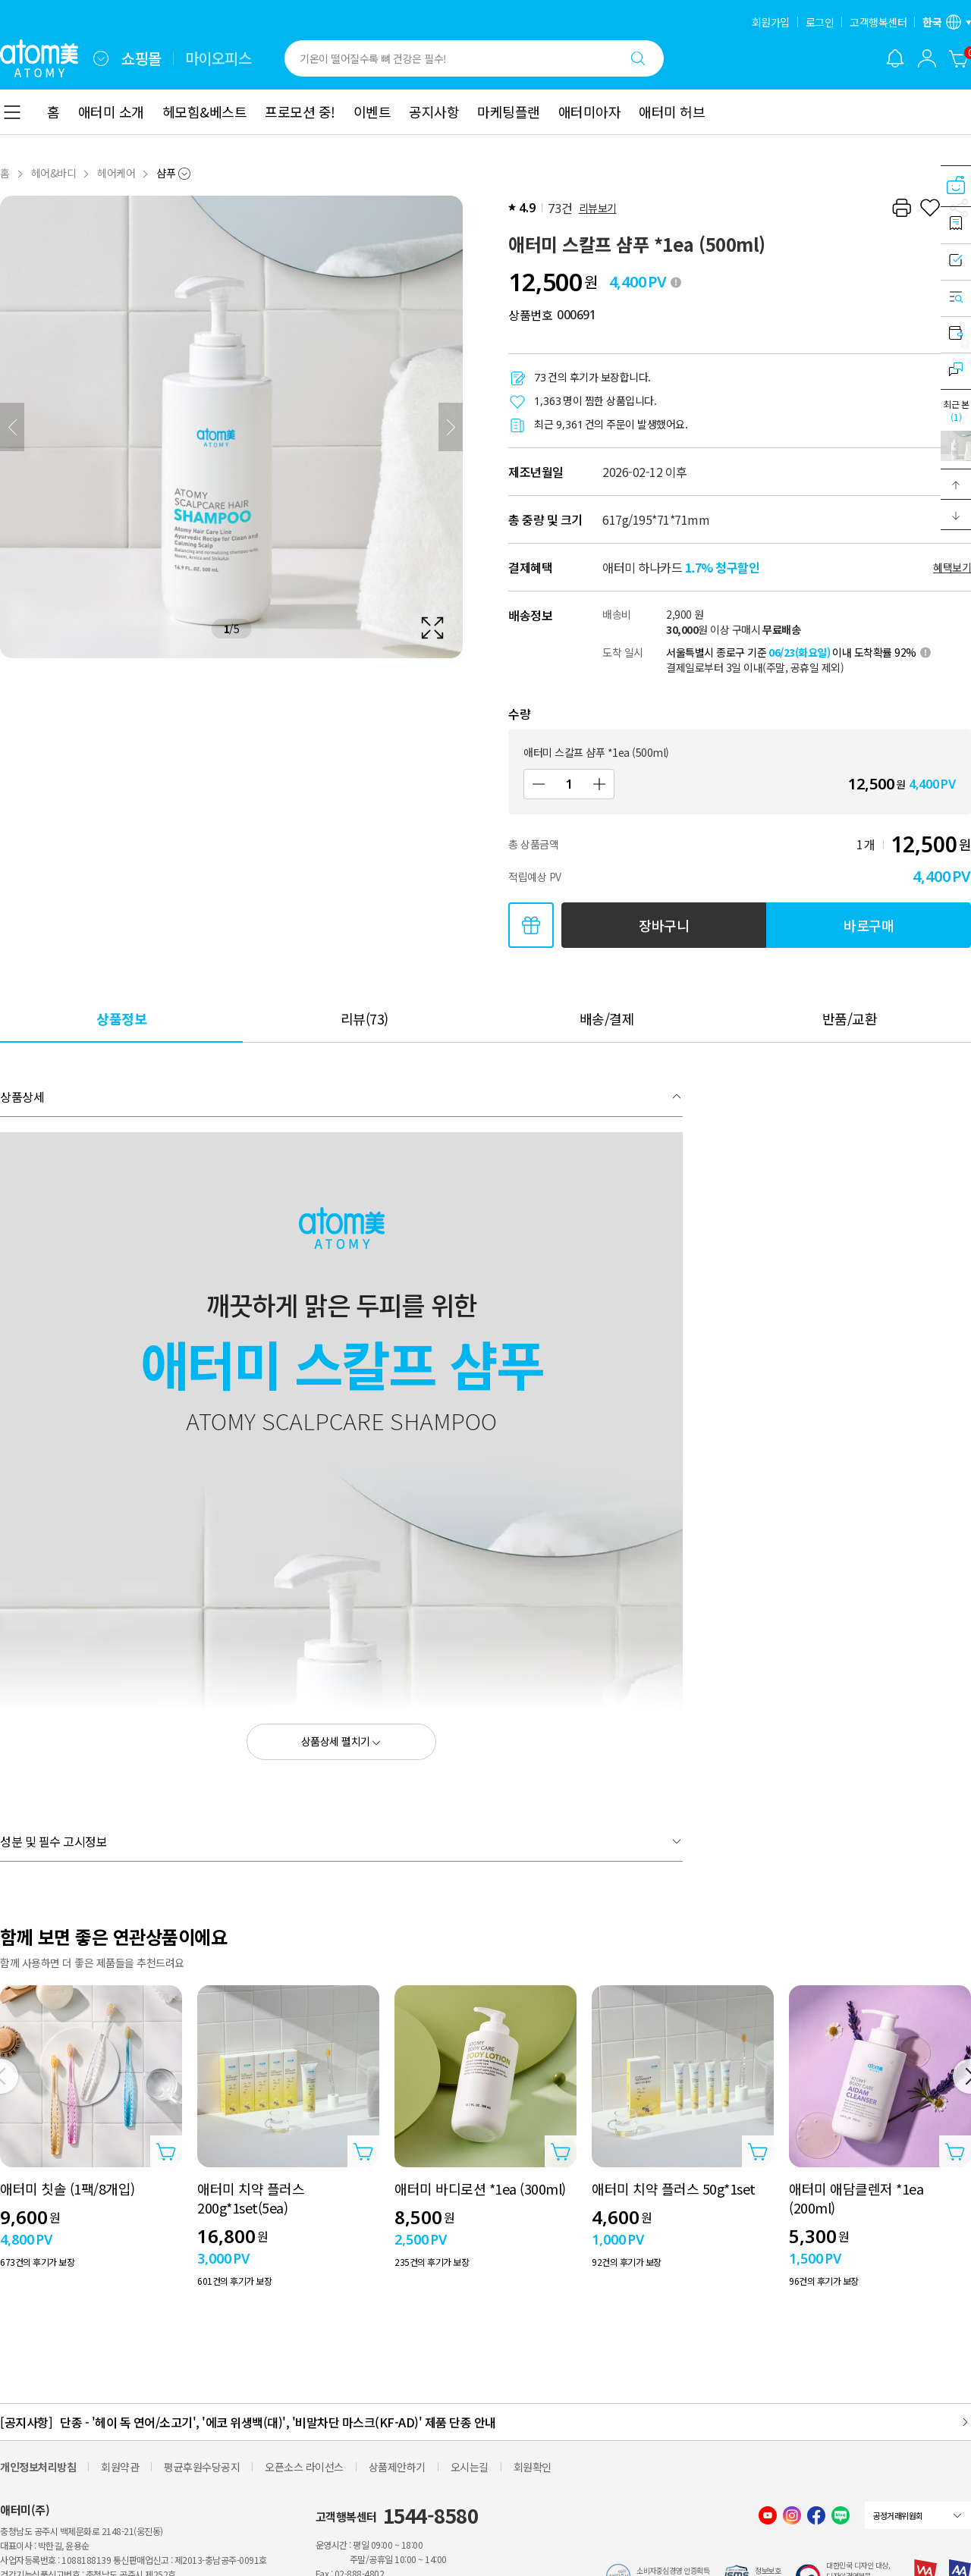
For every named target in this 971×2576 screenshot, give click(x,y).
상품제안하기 (397, 2466)
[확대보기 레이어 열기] (231, 427)
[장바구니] (959, 58)
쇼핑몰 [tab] (141, 58)
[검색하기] (638, 58)
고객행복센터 (878, 22)
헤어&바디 (54, 172)
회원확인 (532, 2466)
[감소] (538, 784)
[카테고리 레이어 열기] (12, 112)
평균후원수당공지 (202, 2466)
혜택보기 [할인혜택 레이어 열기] (952, 567)
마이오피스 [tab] (218, 58)
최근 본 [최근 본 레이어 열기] (956, 410)
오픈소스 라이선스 (304, 2466)
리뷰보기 (598, 207)
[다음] (450, 427)
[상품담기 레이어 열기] (166, 2151)
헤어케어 (116, 172)
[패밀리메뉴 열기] (100, 58)
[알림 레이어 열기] (895, 58)
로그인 (820, 22)
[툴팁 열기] (676, 282)
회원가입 (771, 22)
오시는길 (470, 2466)
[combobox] (101, 58)
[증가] (599, 784)
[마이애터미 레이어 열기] (927, 58)
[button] (956, 484)
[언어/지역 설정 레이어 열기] (946, 22)
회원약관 (120, 2466)
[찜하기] (930, 208)
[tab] (121, 1018)
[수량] (569, 784)
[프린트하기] (901, 208)
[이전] (12, 427)
